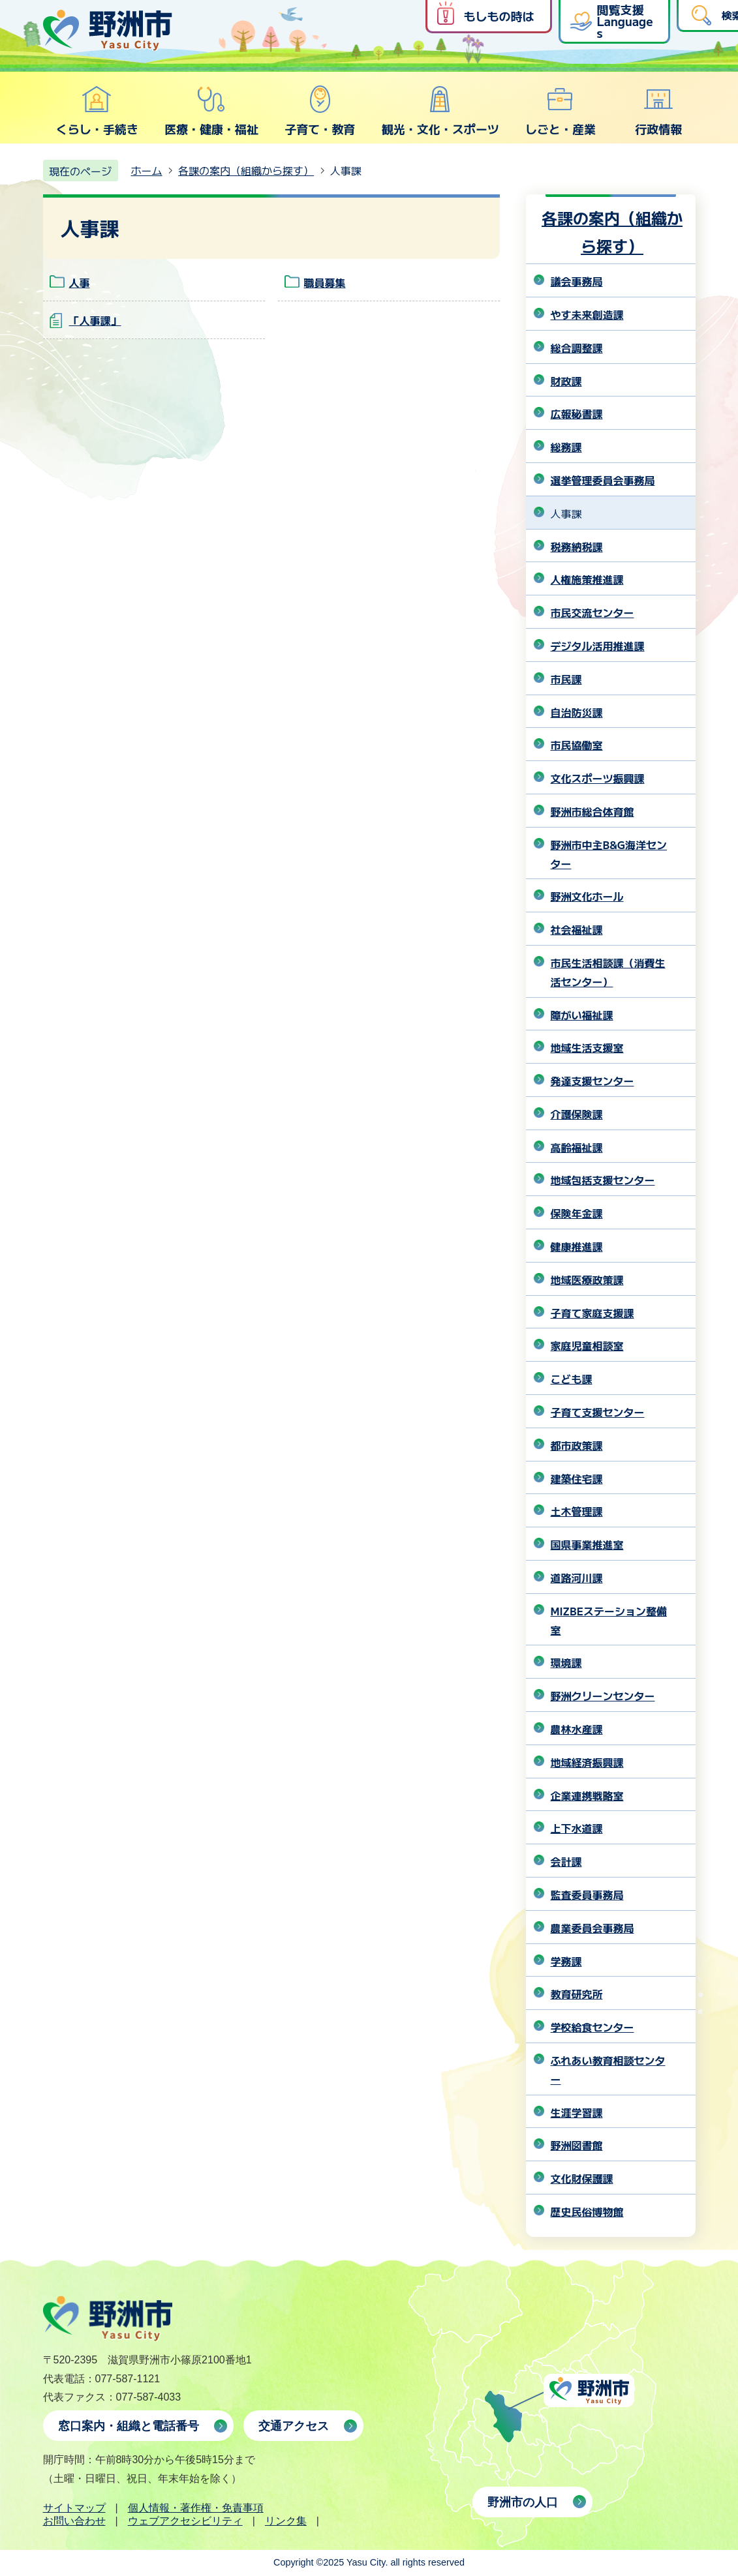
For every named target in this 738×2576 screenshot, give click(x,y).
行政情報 (658, 111)
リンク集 (286, 2520)
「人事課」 (95, 320)
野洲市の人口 (522, 2502)
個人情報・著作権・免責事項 (196, 2507)
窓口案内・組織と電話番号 (128, 2426)
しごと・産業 (560, 111)
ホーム (146, 170)
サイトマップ (74, 2507)
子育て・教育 (319, 111)
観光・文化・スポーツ (440, 111)
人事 (79, 282)
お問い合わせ (74, 2520)
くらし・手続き (97, 111)
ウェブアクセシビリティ (185, 2520)
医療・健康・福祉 (211, 111)
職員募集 (325, 282)
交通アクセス (293, 2426)
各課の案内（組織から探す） (246, 170)
